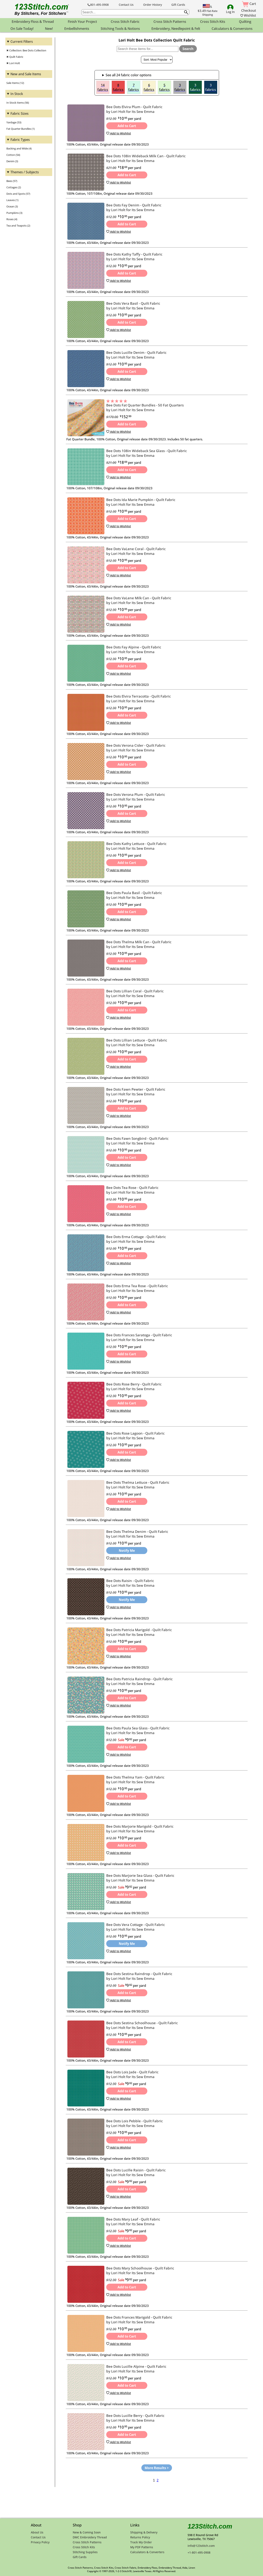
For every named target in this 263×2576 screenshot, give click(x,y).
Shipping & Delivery (143, 2532)
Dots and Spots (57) (18, 194)
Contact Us (126, 5)
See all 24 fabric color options (128, 75)
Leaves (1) (12, 200)
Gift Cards (178, 5)
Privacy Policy (40, 2542)
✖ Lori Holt (13, 63)
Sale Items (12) (15, 83)
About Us (37, 2532)
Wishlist (248, 15)
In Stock (16, 93)
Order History (152, 5)
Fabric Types (20, 139)
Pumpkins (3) (14, 213)
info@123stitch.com (201, 2546)
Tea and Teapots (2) (18, 225)
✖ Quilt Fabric (14, 57)
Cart (249, 3)
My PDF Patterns (141, 2547)
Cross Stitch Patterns (87, 2542)
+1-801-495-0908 (199, 2552)
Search (188, 48)
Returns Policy (140, 2537)
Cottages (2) (13, 187)
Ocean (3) (12, 206)
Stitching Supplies (85, 2552)
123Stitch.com (210, 2526)
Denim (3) (12, 161)
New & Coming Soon (87, 2532)
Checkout (248, 10)
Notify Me (127, 1550)
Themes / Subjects (24, 172)
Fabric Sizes (19, 113)
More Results (157, 2468)
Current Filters (21, 41)
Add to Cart (127, 126)
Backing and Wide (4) (19, 148)
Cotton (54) (13, 155)
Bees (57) (11, 181)
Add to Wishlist (118, 133)
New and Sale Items (25, 74)
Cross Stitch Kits (84, 2547)
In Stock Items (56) (17, 102)
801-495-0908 (98, 5)
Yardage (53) (13, 122)
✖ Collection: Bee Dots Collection (26, 50)
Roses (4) (11, 219)
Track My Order (141, 2542)
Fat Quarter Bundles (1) (20, 129)
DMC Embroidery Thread (90, 2537)
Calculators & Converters (147, 2552)
